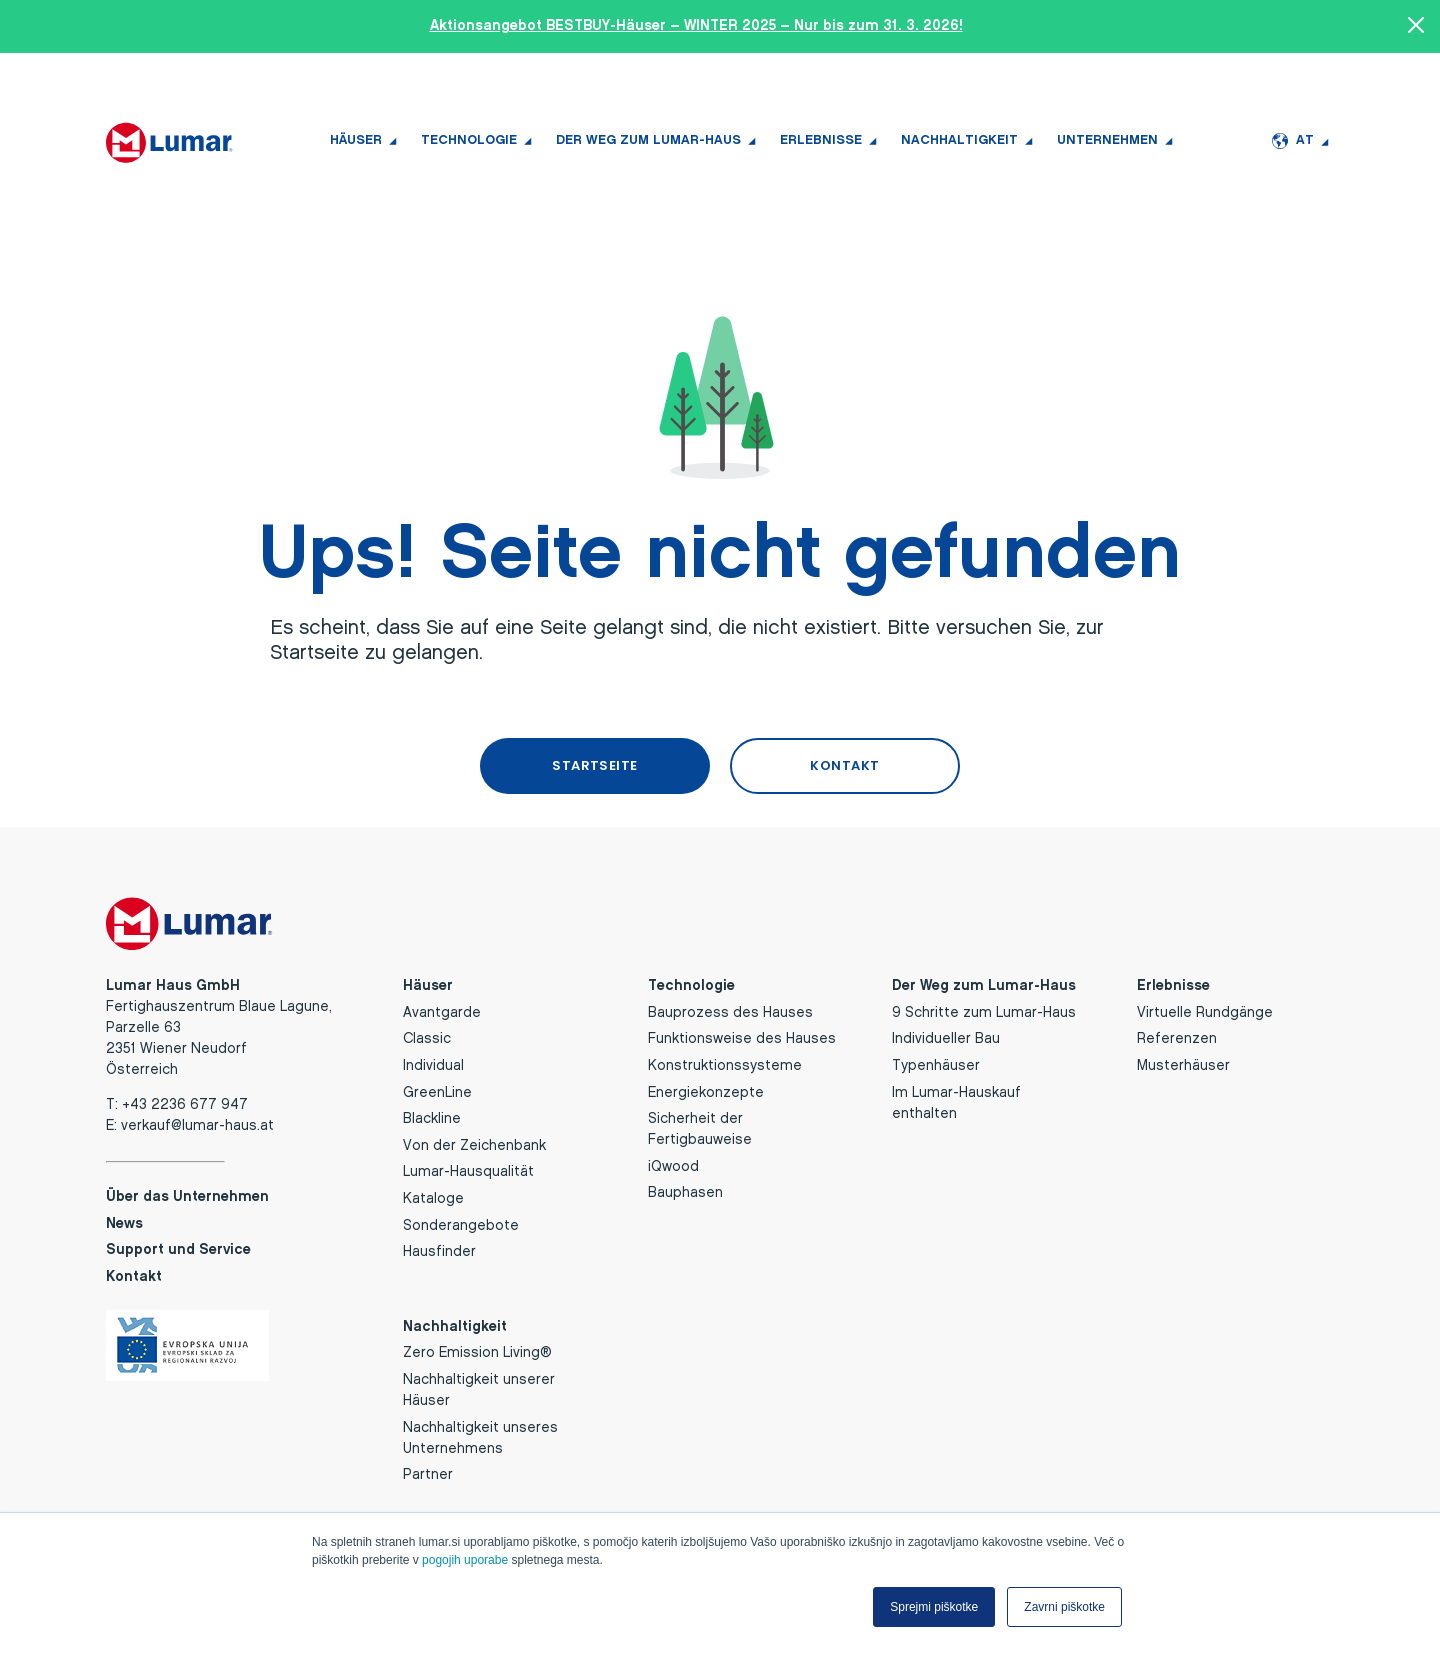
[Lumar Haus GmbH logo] (170, 141)
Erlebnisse (821, 140)
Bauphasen (685, 1191)
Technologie (469, 140)
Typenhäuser (936, 1063)
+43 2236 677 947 (418, 80)
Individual (433, 1063)
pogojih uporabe (465, 1560)
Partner (428, 1472)
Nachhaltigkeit (959, 140)
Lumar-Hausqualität (468, 1170)
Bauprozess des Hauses (730, 1010)
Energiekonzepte (706, 1090)
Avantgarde (442, 1010)
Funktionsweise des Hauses (742, 1037)
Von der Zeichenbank (474, 1143)
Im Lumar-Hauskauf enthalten (956, 1101)
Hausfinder (439, 1249)
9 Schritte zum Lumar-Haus (984, 1010)
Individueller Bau (946, 1037)
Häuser (356, 140)
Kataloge (433, 1196)
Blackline (432, 1116)
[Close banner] (1416, 27)
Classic (427, 1037)
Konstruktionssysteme (725, 1063)
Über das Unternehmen (187, 1194)
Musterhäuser (1183, 1063)
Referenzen (1177, 1037)
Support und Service (1280, 80)
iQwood (673, 1164)
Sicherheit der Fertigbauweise (700, 1127)
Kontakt (134, 1274)
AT (1293, 141)
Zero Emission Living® (477, 1351)
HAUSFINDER (153, 80)
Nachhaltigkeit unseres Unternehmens (480, 1436)
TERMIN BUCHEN (282, 80)
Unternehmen (1107, 140)
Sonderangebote (461, 1223)
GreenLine (437, 1090)
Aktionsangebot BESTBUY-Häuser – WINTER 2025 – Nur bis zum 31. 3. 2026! (696, 26)
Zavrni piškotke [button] (1064, 1607)
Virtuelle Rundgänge (1205, 1010)
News (1187, 80)
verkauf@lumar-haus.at (197, 1123)
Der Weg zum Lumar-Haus (648, 140)
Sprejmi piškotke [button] (934, 1607)
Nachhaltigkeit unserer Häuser (479, 1388)
